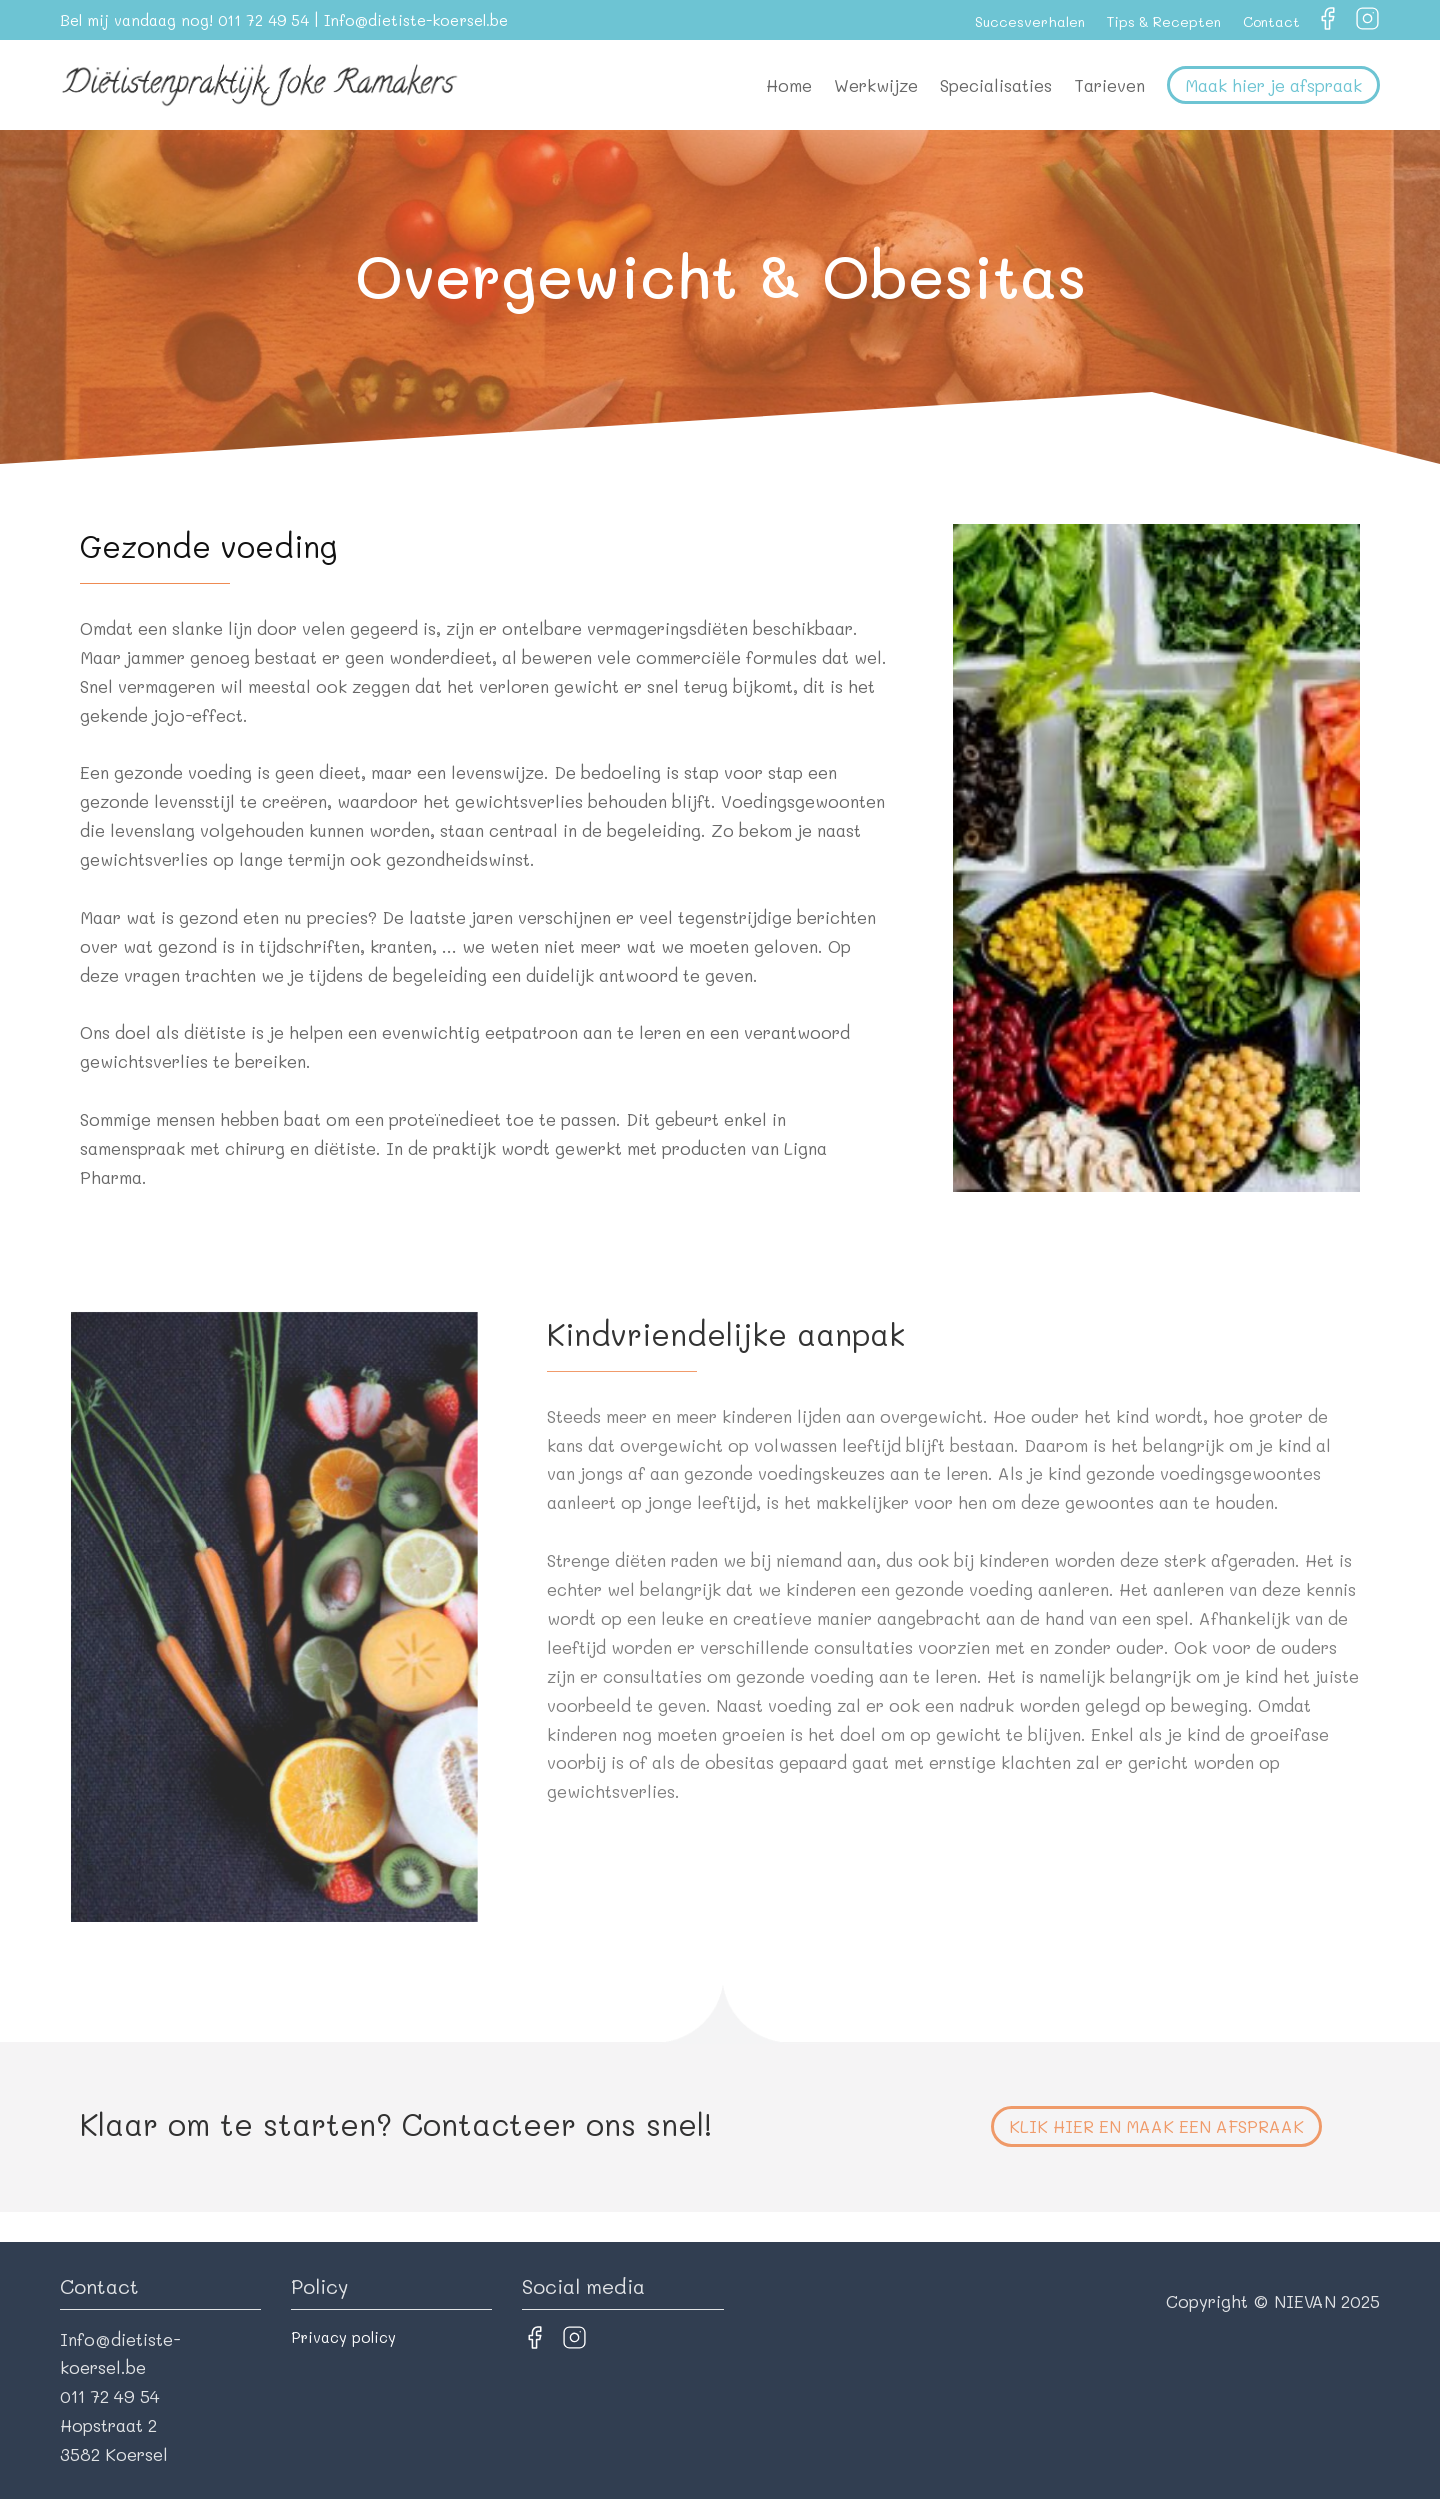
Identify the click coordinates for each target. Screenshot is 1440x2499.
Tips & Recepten (1164, 21)
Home (789, 85)
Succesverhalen (1030, 21)
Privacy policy (343, 2337)
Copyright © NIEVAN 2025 (1273, 2301)
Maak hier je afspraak (1273, 85)
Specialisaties (996, 85)
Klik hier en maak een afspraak (1156, 2126)
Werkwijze (876, 85)
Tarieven (1109, 85)
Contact (1271, 21)
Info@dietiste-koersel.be (416, 20)
